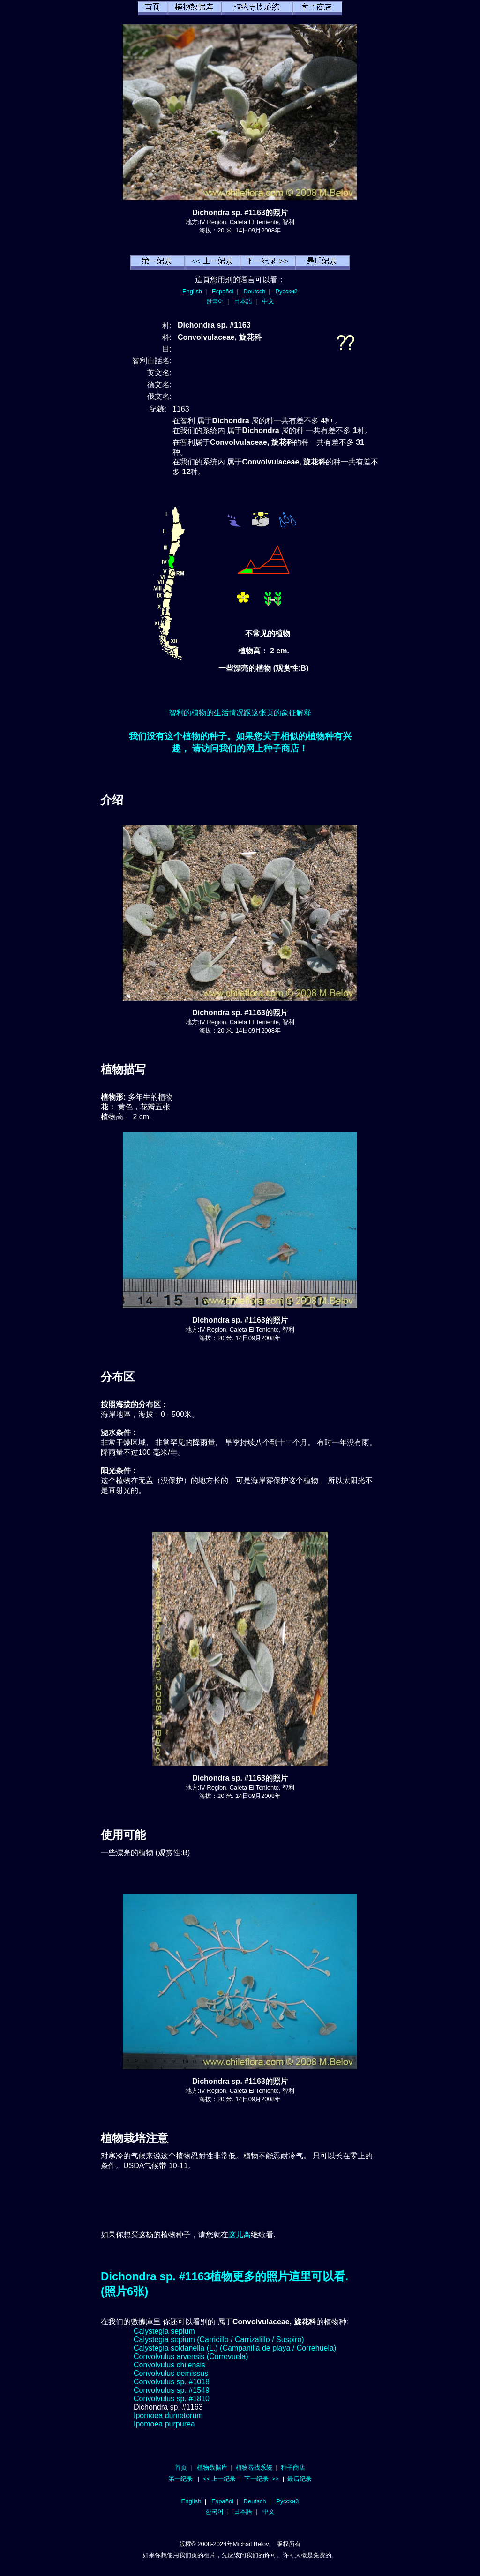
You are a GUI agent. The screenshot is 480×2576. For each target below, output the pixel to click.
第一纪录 (180, 2478)
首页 (181, 2467)
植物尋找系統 (254, 2467)
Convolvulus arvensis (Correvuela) (191, 2356)
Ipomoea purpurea (164, 2424)
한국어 (215, 301)
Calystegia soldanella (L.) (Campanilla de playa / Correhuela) (235, 2348)
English (192, 291)
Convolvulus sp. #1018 (172, 2382)
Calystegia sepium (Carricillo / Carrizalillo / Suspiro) (219, 2340)
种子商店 (293, 2467)
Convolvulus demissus (171, 2373)
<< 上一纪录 (219, 2478)
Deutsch (254, 291)
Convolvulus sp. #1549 (172, 2390)
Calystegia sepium (164, 2331)
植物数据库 (212, 2467)
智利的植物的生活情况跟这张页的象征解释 (240, 713)
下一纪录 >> (261, 2478)
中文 (268, 301)
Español (222, 291)
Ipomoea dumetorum (168, 2415)
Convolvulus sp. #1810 (172, 2399)
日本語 (243, 301)
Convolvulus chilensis (169, 2365)
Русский (287, 291)
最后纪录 (299, 2478)
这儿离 (239, 2235)
